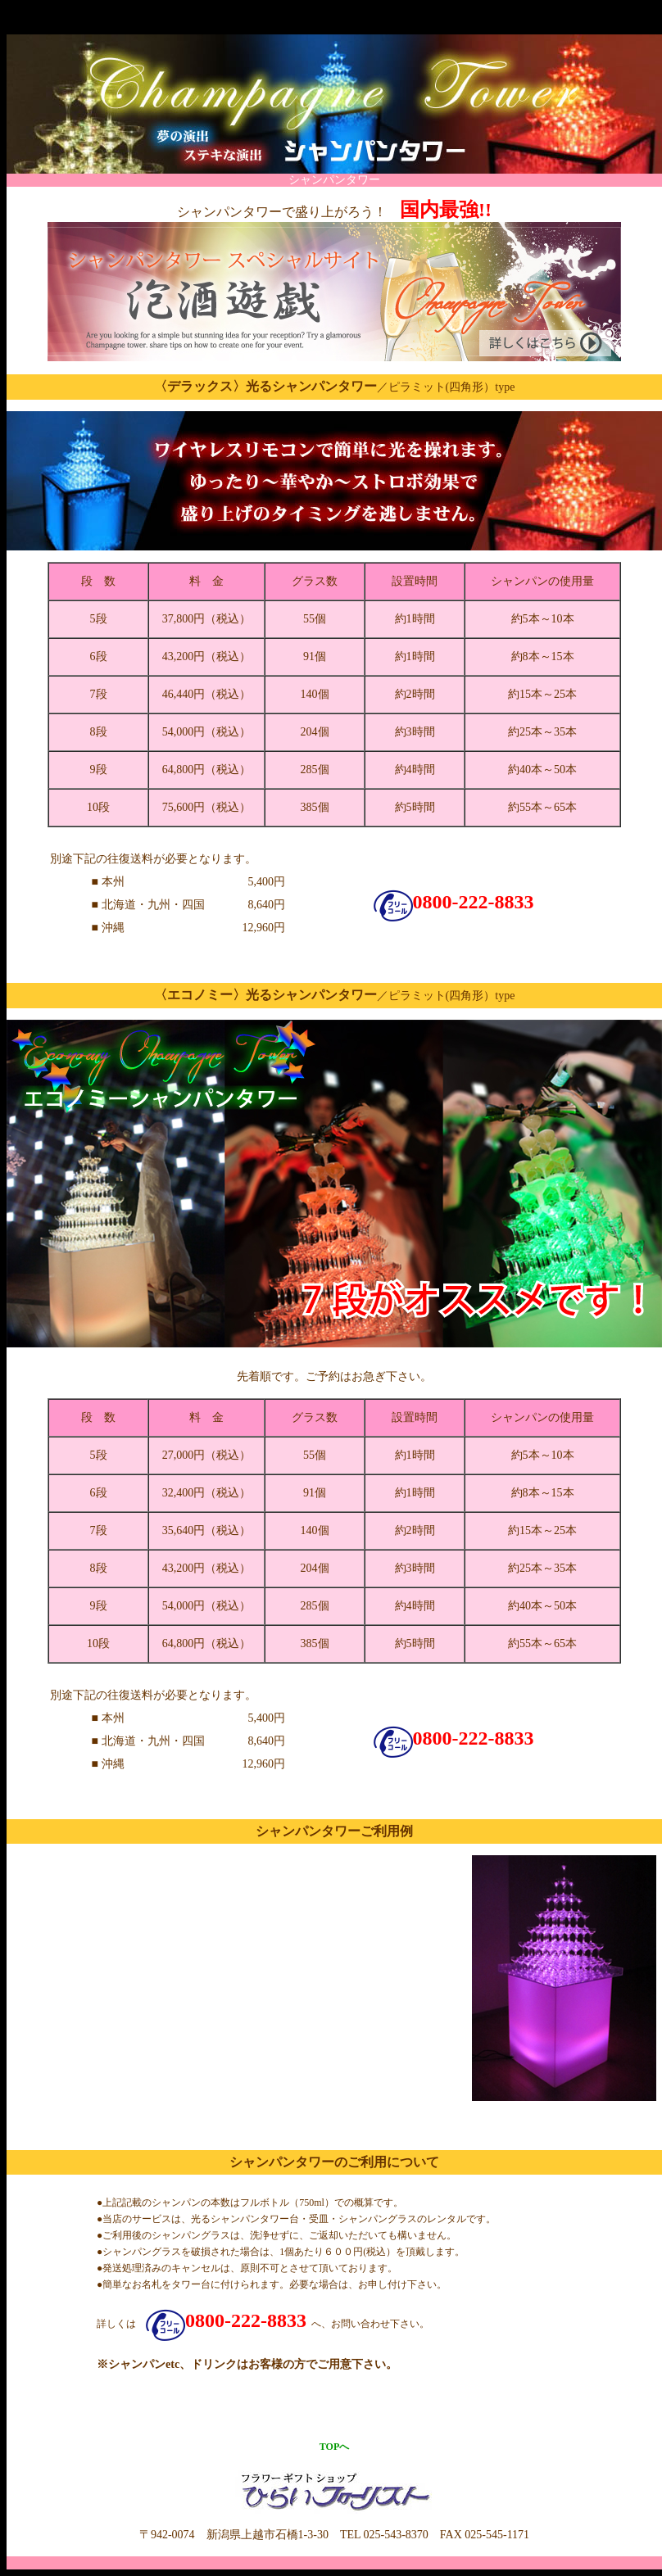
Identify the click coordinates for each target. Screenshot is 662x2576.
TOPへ (334, 2446)
